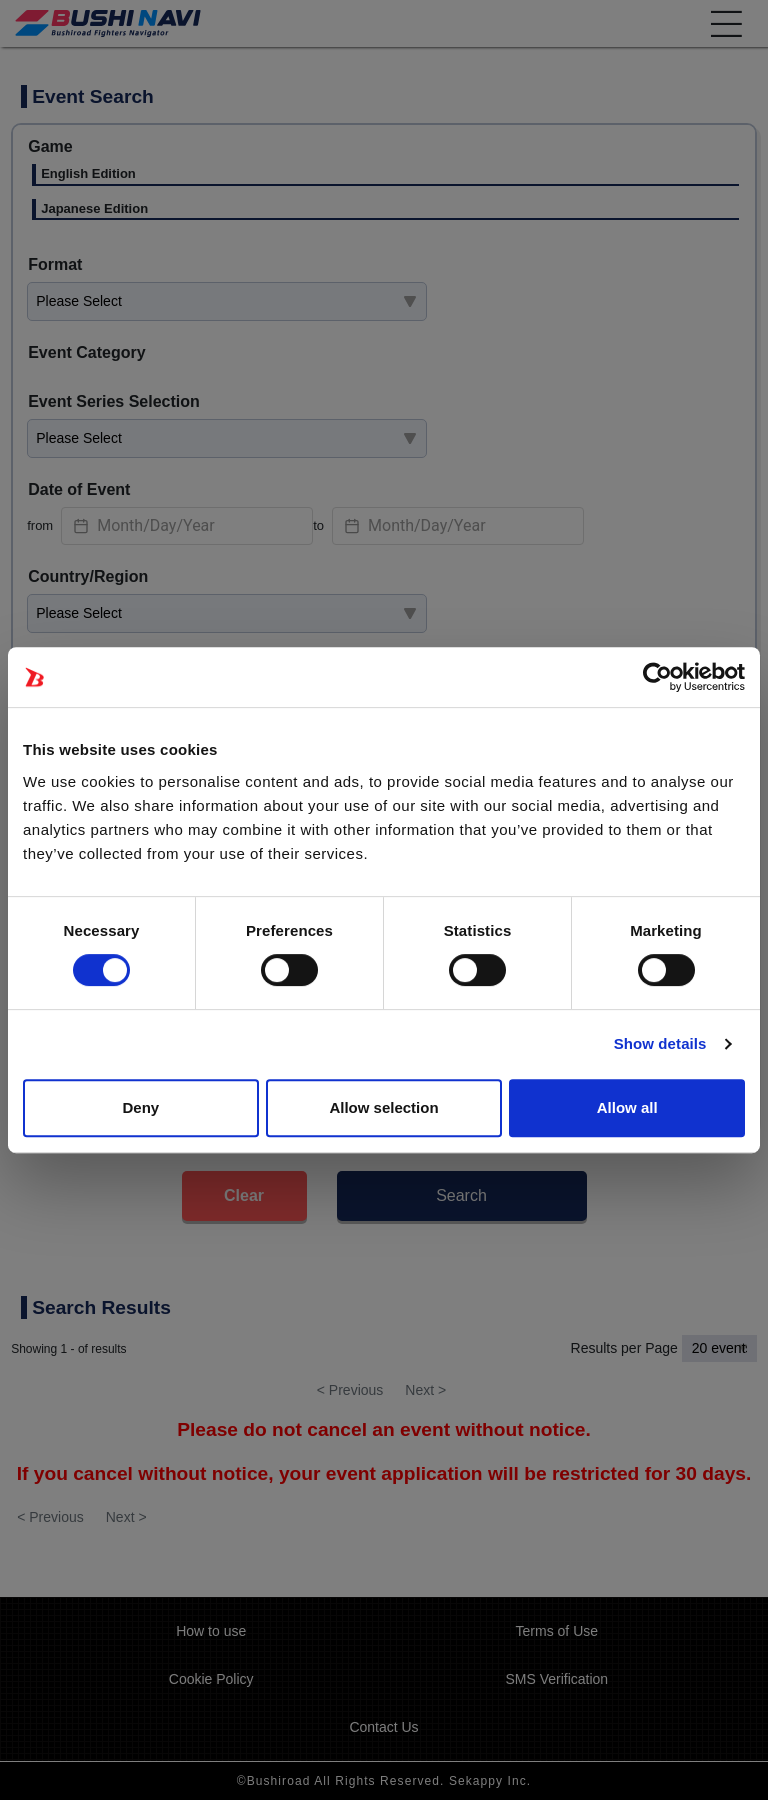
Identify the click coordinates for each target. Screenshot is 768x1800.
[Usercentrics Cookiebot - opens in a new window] (657, 677)
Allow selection (383, 1107)
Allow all (627, 1107)
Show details (660, 1043)
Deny (140, 1107)
